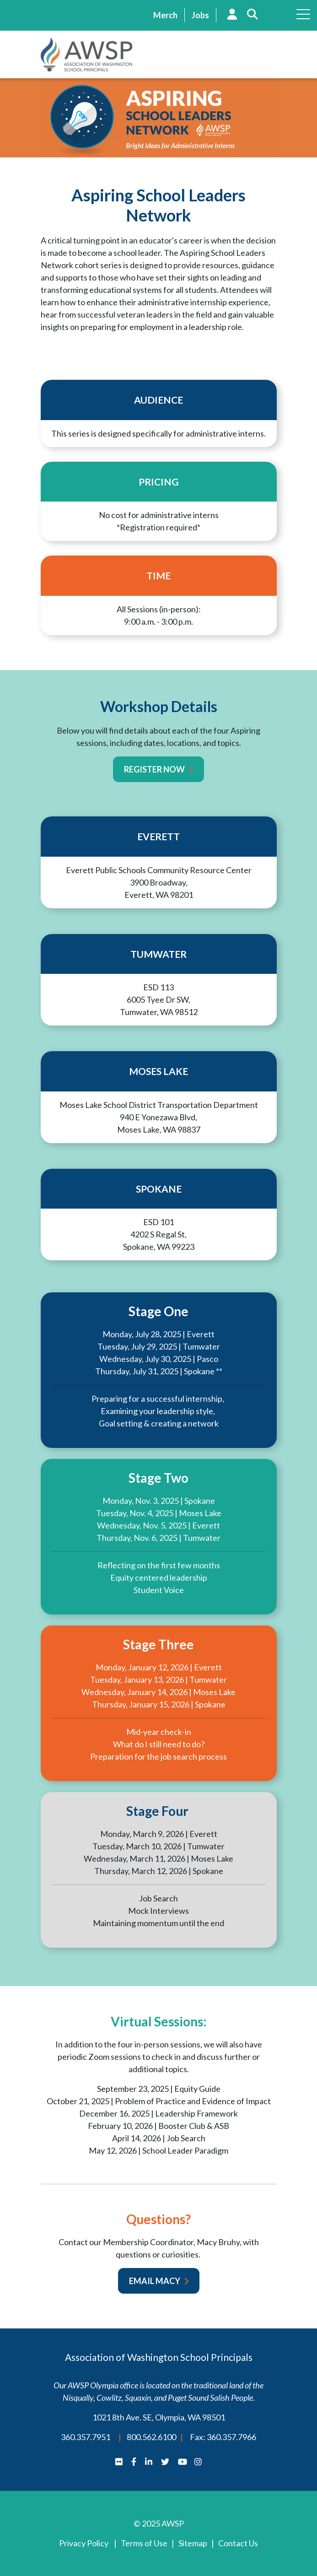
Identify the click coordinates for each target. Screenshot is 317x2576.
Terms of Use (144, 2543)
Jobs (200, 15)
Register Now (154, 769)
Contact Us (238, 2543)
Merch (165, 15)
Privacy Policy (83, 2543)
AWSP (86, 54)
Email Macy (154, 2281)
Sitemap (192, 2543)
